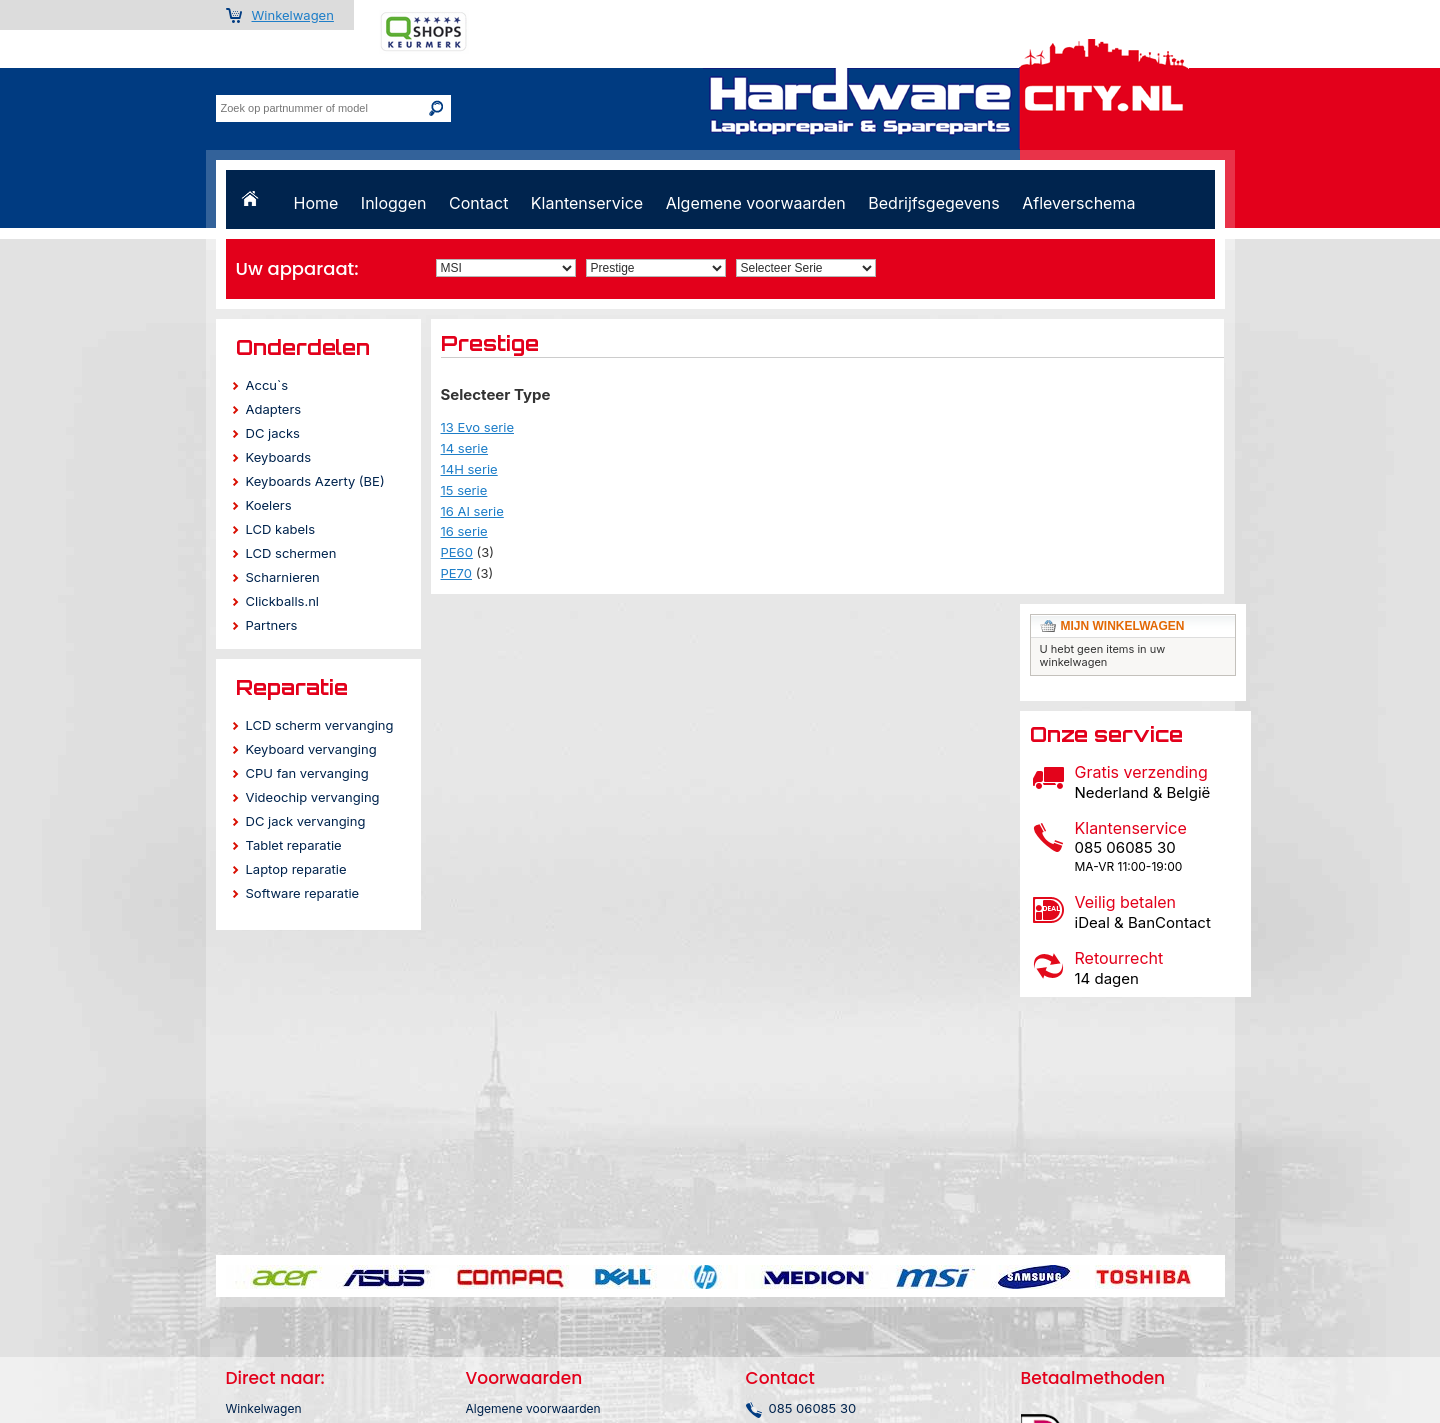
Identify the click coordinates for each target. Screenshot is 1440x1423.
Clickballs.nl (282, 601)
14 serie (465, 448)
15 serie (464, 490)
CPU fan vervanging (307, 773)
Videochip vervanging (313, 797)
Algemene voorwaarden (756, 203)
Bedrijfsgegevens (933, 203)
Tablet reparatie (294, 845)
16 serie (464, 531)
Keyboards (279, 457)
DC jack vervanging (306, 821)
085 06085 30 (813, 1408)
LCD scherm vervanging (320, 725)
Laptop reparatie (296, 869)
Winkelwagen (293, 15)
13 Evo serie (477, 427)
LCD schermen (291, 553)
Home (316, 203)
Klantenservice (587, 203)
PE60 (457, 552)
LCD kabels (281, 529)
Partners (272, 625)
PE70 (456, 573)
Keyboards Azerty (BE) (315, 481)
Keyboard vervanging (311, 749)
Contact (478, 203)
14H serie (469, 469)
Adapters (274, 409)
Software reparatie (303, 893)
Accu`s (267, 385)
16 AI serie (472, 511)
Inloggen (394, 203)
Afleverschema (1078, 203)
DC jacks (273, 433)
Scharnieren (283, 577)
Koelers (269, 505)
